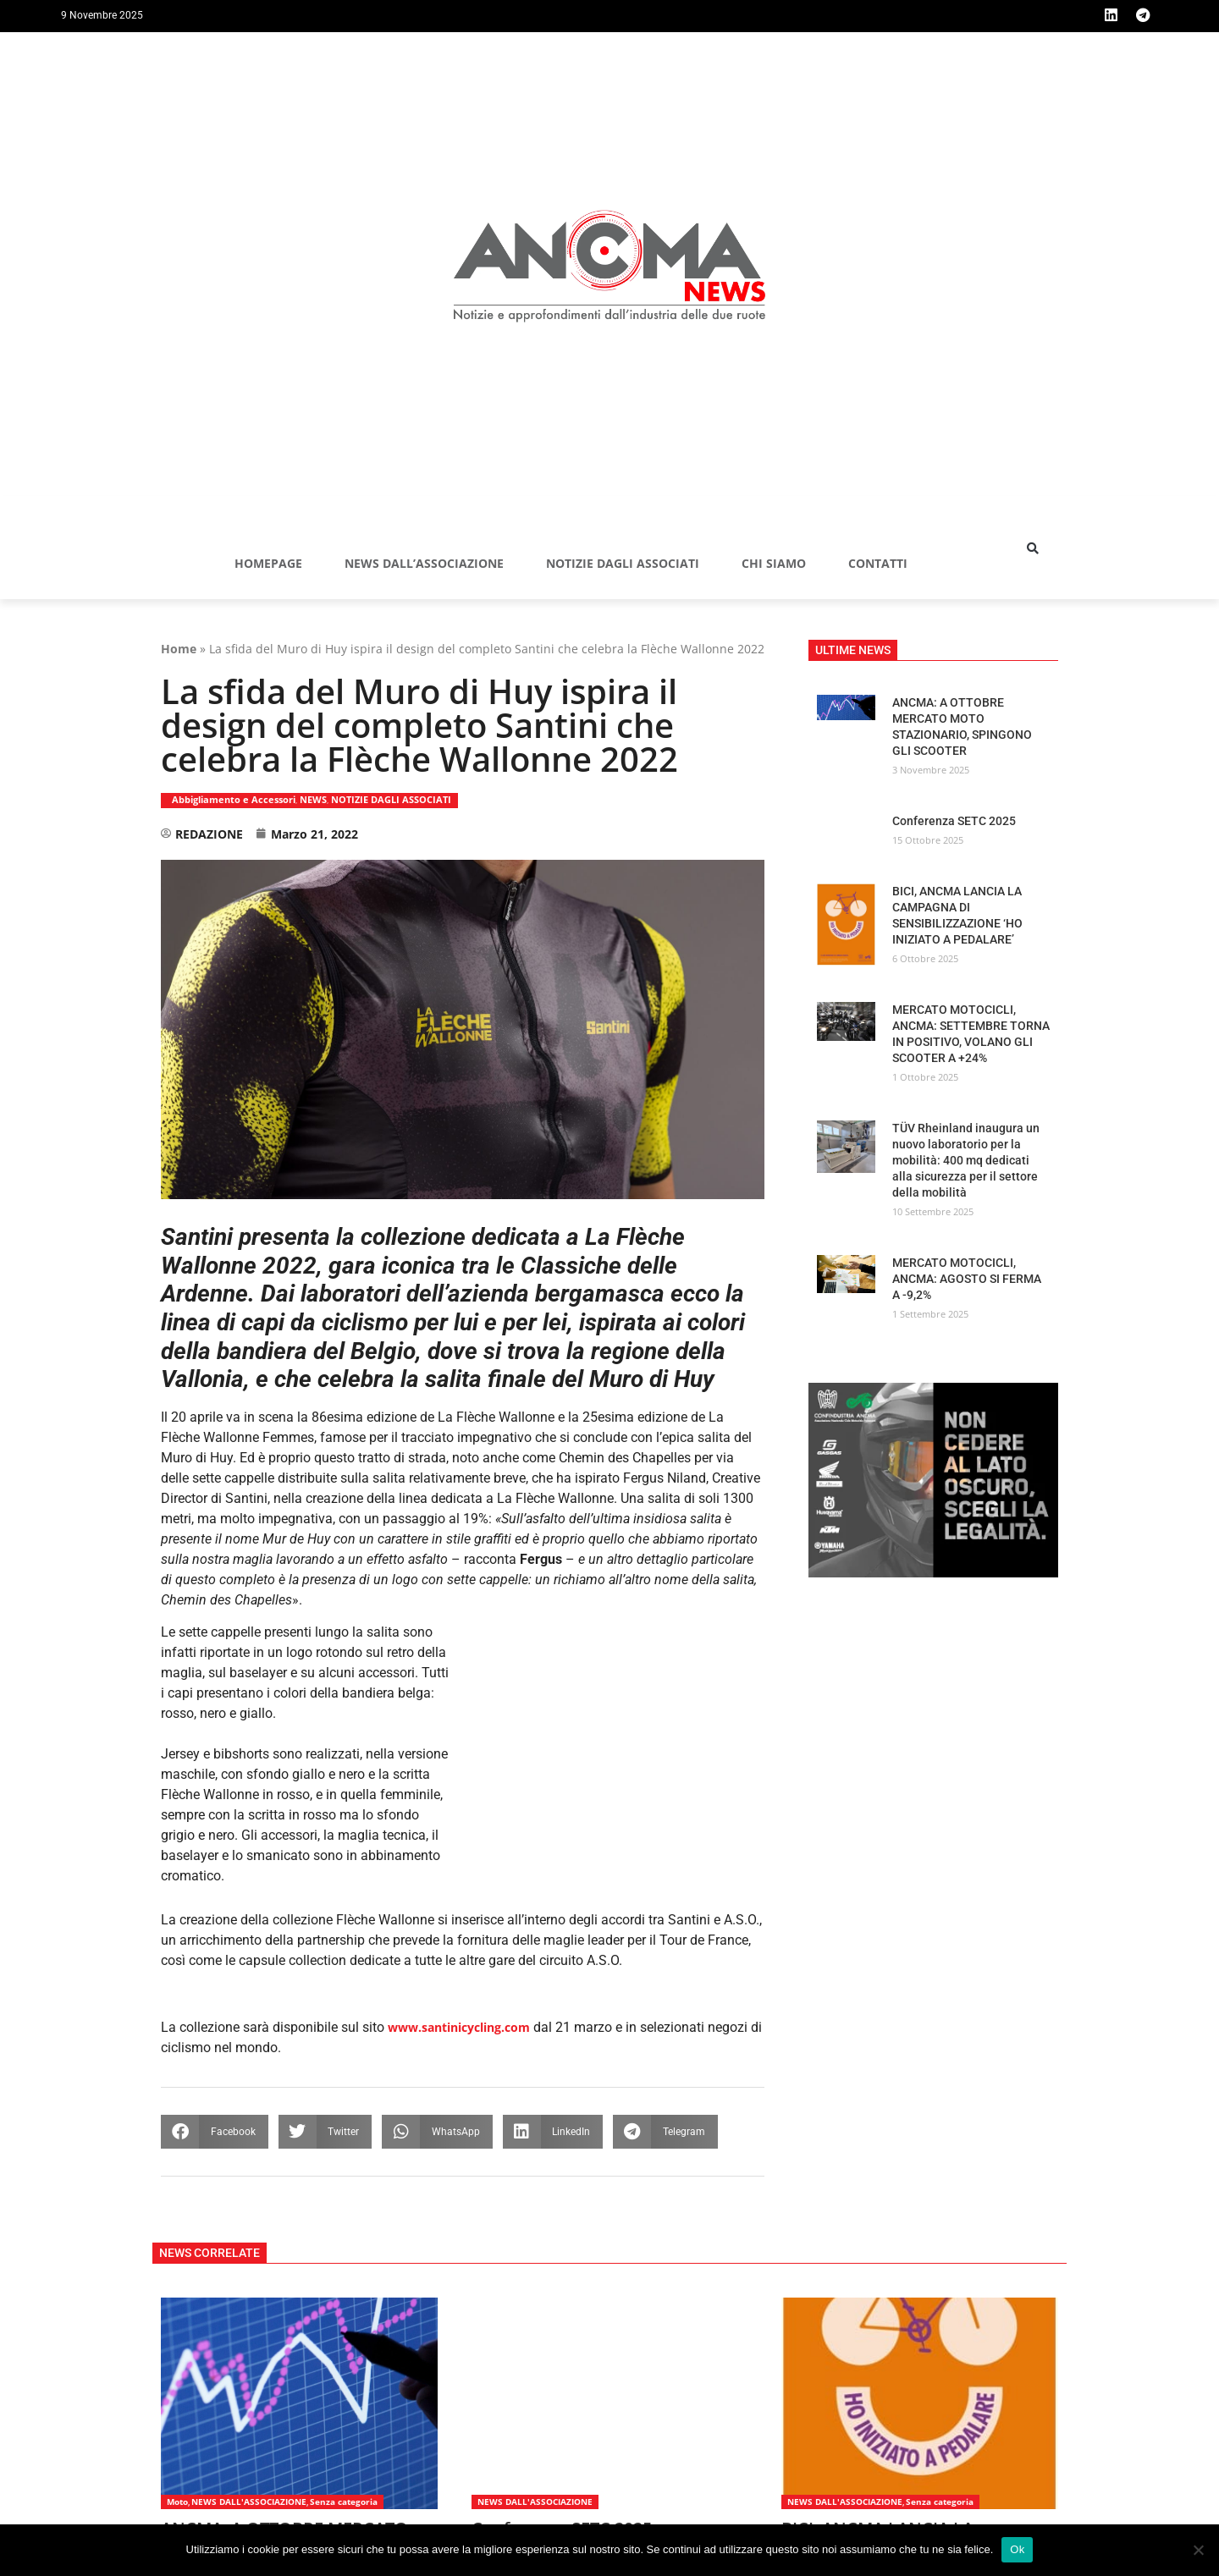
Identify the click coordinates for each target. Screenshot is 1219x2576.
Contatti (877, 564)
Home (178, 649)
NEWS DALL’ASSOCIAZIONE (424, 564)
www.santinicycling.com (459, 2028)
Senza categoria (344, 2502)
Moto (177, 2502)
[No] (1197, 2549)
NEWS (313, 800)
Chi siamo (774, 564)
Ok (1017, 2549)
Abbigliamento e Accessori (233, 800)
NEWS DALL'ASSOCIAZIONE (248, 2502)
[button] (1033, 549)
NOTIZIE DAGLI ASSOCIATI (622, 564)
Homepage (268, 564)
